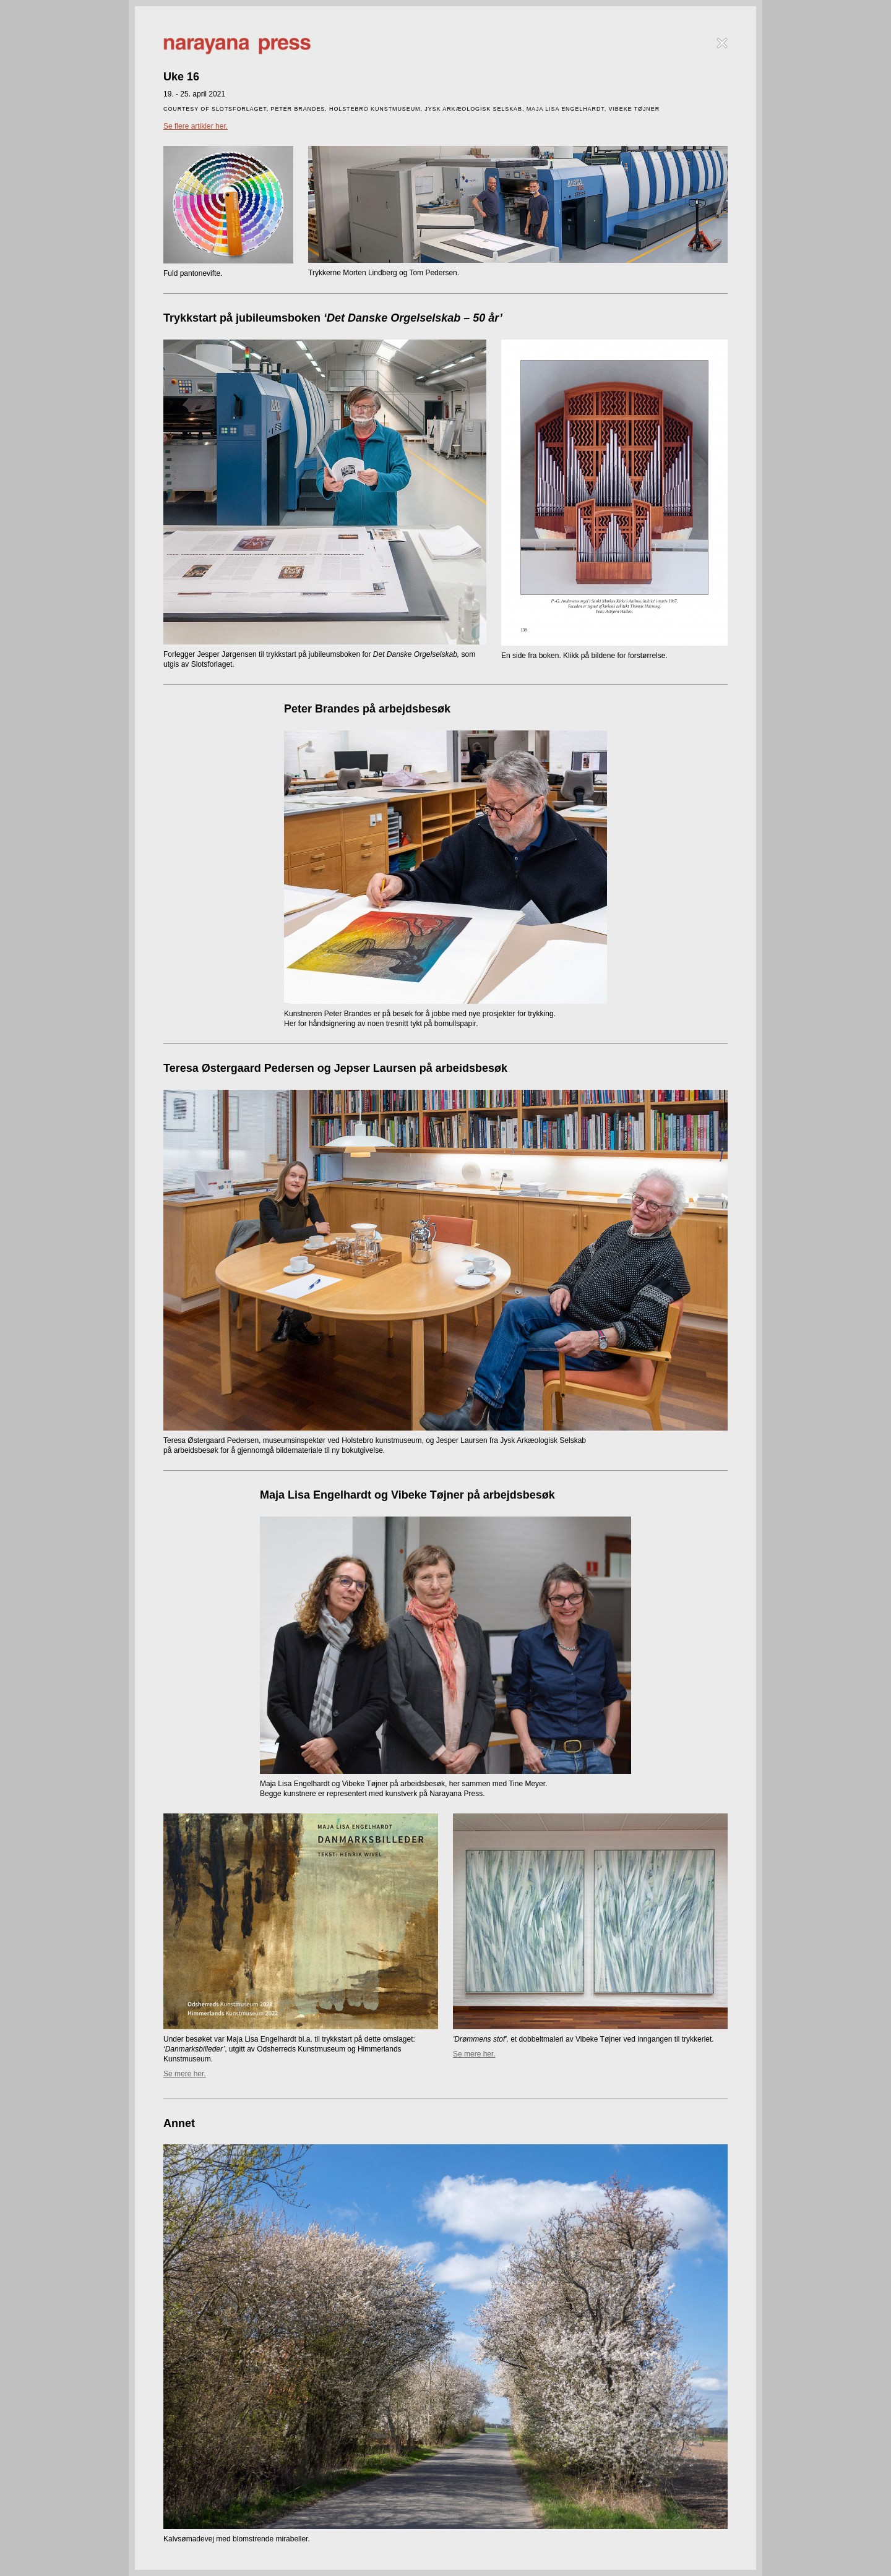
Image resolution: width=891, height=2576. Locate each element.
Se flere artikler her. (195, 126)
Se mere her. (184, 2073)
